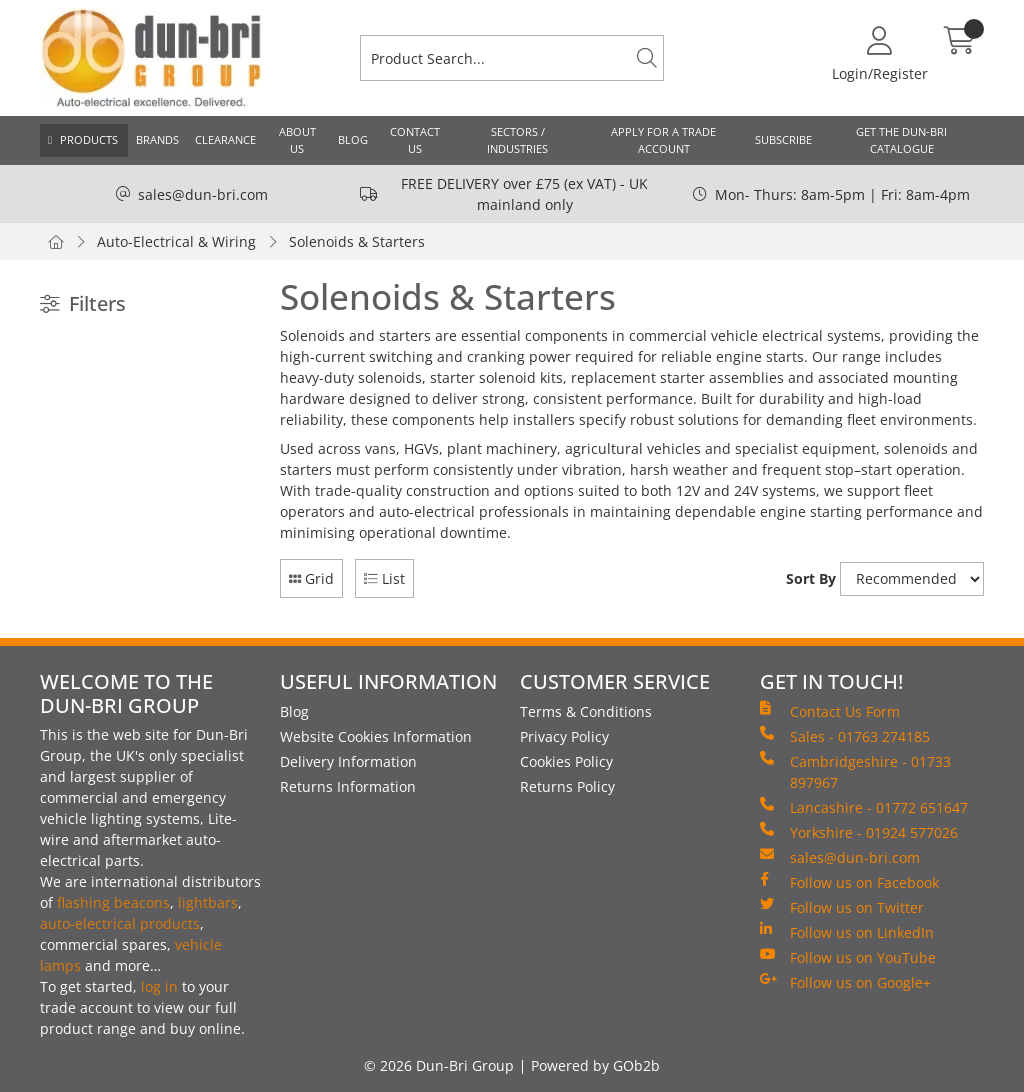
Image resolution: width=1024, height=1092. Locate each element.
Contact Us (415, 140)
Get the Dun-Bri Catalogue (901, 140)
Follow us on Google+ (845, 982)
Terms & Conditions (586, 711)
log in (159, 986)
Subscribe (783, 139)
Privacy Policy (564, 736)
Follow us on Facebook (849, 882)
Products (89, 139)
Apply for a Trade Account (663, 140)
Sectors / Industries (517, 140)
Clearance (225, 139)
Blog (353, 139)
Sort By (811, 578)
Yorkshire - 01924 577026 (859, 832)
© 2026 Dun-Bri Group (439, 1065)
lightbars (208, 902)
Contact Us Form (830, 711)
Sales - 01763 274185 (845, 736)
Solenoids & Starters (357, 241)
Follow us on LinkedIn (847, 932)
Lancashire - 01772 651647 (864, 807)
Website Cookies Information (376, 736)
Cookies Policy (566, 761)
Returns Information (348, 786)
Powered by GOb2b (595, 1065)
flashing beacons (113, 902)
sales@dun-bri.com (203, 194)
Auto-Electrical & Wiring (176, 241)
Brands (157, 139)
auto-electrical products (120, 923)
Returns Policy (567, 786)
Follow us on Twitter (842, 907)
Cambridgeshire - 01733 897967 (855, 771)
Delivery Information (348, 761)
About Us (297, 140)
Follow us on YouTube (848, 957)
